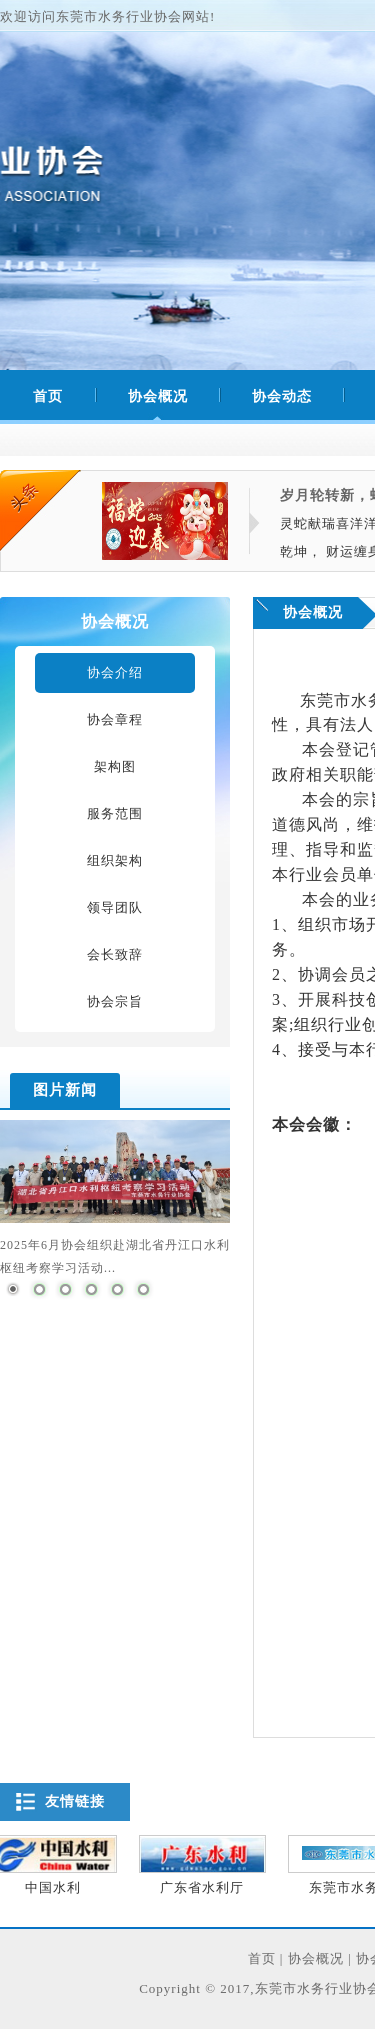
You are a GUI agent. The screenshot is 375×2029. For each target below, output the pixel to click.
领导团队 (115, 907)
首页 (262, 1958)
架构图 (115, 766)
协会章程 (115, 719)
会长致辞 (115, 954)
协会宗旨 (115, 1001)
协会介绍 (115, 672)
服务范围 (115, 813)
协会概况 (145, 397)
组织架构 (115, 860)
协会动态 (269, 397)
